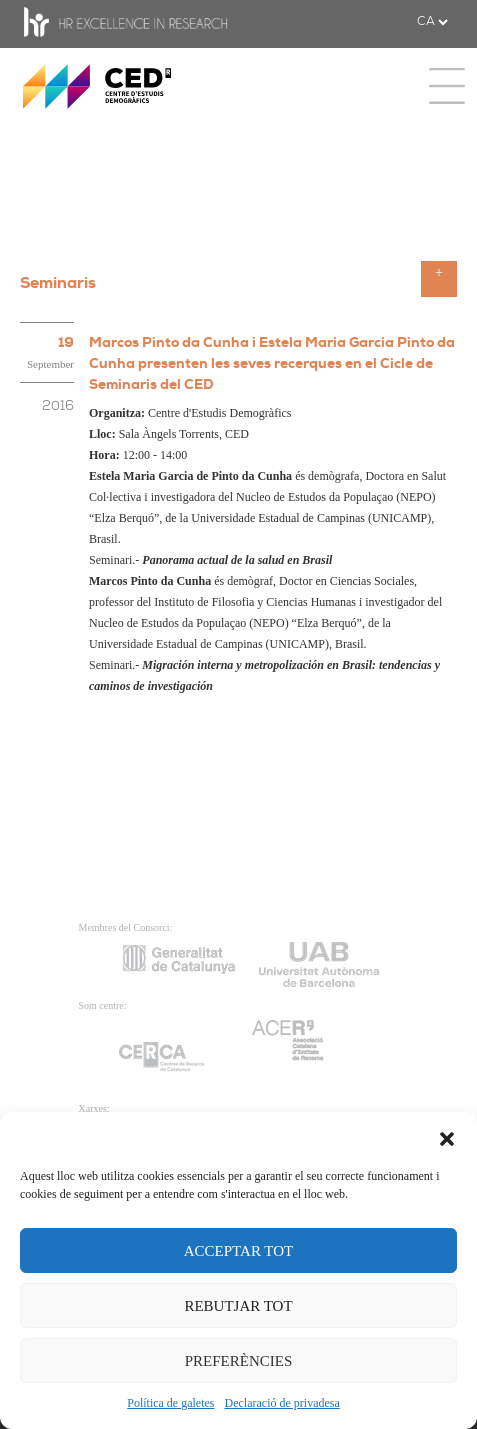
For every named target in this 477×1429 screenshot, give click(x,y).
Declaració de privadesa (282, 1403)
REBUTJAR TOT (238, 1306)
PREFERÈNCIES (239, 1361)
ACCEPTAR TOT (239, 1251)
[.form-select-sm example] (432, 22)
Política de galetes (170, 1403)
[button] (447, 1137)
